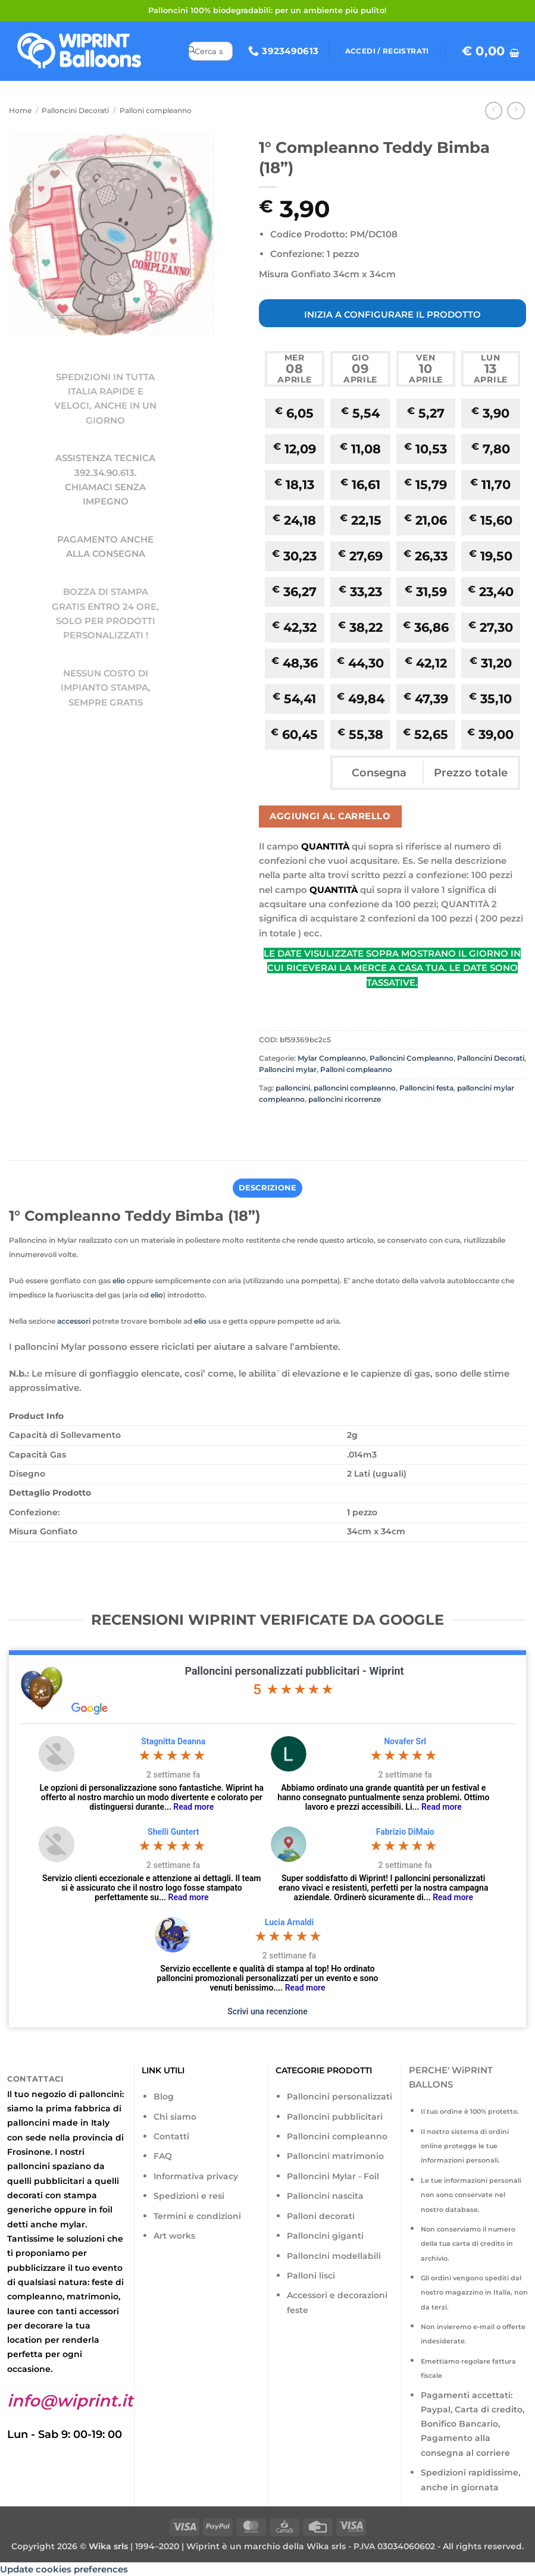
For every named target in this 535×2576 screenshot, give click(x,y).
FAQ (163, 2155)
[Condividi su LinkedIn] (353, 1125)
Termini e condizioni (197, 2215)
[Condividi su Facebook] (269, 1125)
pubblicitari (59, 2179)
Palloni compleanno (156, 110)
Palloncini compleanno (337, 2135)
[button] (490, 51)
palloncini (293, 1087)
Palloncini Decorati (75, 110)
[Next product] (493, 111)
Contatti (171, 2135)
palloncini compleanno (355, 1087)
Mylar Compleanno (332, 1058)
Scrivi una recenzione (267, 2010)
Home (20, 110)
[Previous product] (515, 111)
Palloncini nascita (325, 2195)
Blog (164, 2096)
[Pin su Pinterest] (332, 1125)
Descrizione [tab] (267, 1187)
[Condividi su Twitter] (290, 1125)
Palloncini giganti (325, 2235)
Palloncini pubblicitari (335, 2115)
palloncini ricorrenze (344, 1099)
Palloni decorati (321, 2215)
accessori (73, 1320)
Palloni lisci (311, 2275)
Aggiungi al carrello (330, 816)
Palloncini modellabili (334, 2254)
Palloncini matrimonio (335, 2155)
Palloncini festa (426, 1087)
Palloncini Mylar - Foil (333, 2175)
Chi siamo (175, 2115)
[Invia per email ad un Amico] (311, 1125)
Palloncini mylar (288, 1069)
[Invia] (191, 51)
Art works (174, 2235)
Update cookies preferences (64, 2568)
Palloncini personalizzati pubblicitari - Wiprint (293, 1669)
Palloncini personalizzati (339, 2096)
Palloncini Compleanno (411, 1058)
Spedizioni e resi (189, 2195)
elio (118, 1280)
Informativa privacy (196, 2175)
